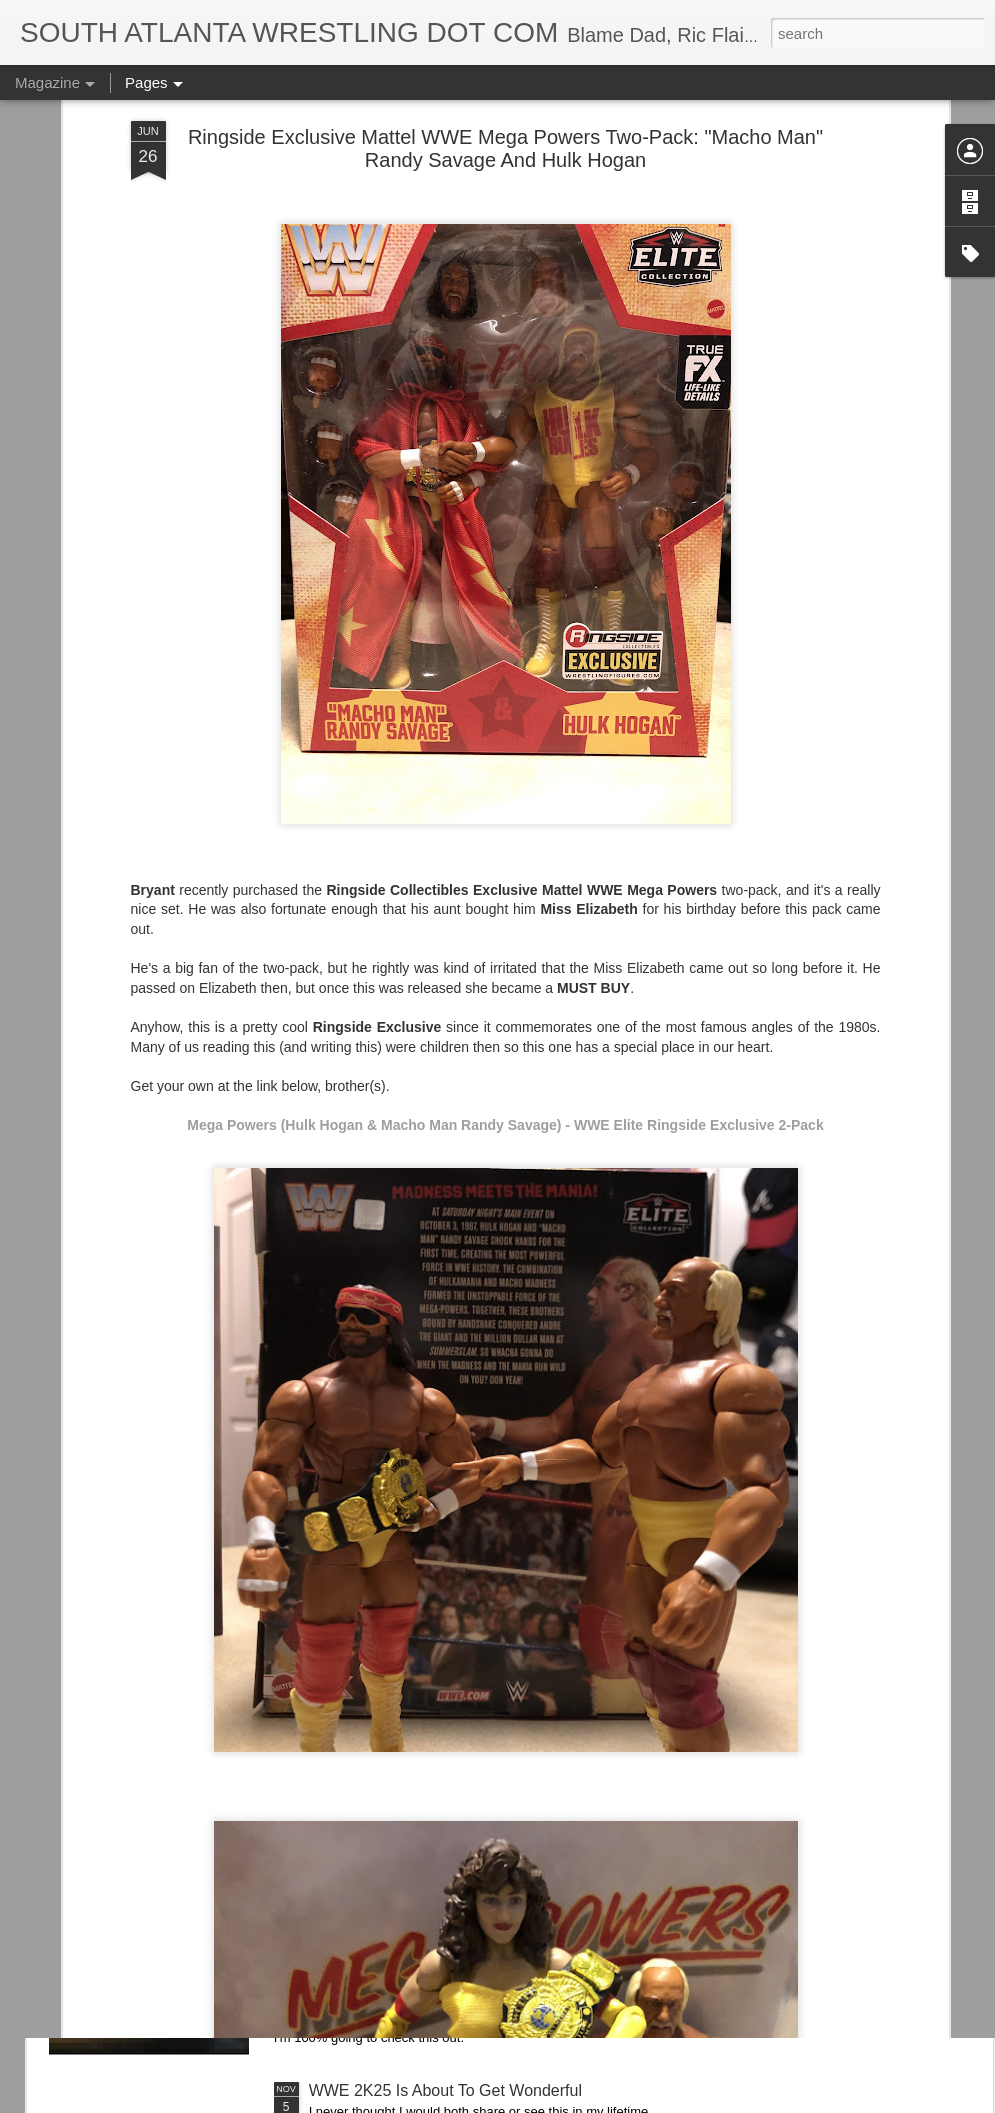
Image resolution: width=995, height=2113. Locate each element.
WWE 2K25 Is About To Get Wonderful (445, 2090)
